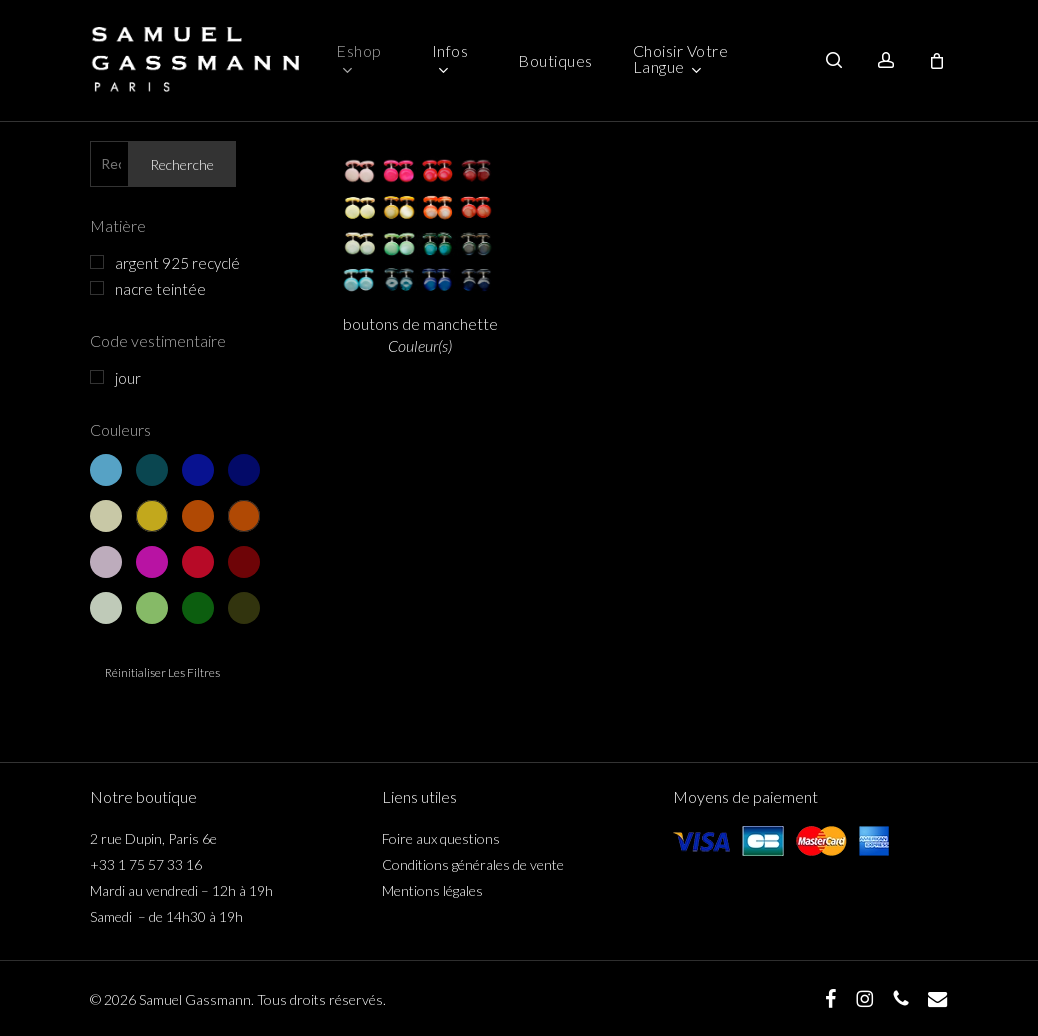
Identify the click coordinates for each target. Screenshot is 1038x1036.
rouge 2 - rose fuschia (152, 562)
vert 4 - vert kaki (244, 608)
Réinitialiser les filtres (162, 672)
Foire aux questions (441, 838)
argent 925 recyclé (177, 263)
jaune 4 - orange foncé (244, 516)
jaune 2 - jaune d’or (152, 516)
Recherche (182, 164)
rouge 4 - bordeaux (244, 562)
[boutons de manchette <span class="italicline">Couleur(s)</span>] (420, 220)
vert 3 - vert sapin (198, 608)
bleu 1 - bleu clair (106, 470)
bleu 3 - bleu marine (198, 470)
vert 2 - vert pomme (152, 608)
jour (128, 378)
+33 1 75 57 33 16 (146, 864)
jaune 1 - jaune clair (106, 516)
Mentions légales (432, 890)
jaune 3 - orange (198, 516)
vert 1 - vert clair (106, 608)
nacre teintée (160, 289)
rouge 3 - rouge (198, 562)
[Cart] (937, 61)
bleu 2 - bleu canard (152, 470)
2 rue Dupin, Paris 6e (153, 838)
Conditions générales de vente (473, 864)
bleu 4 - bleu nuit (244, 470)
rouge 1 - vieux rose (106, 562)
